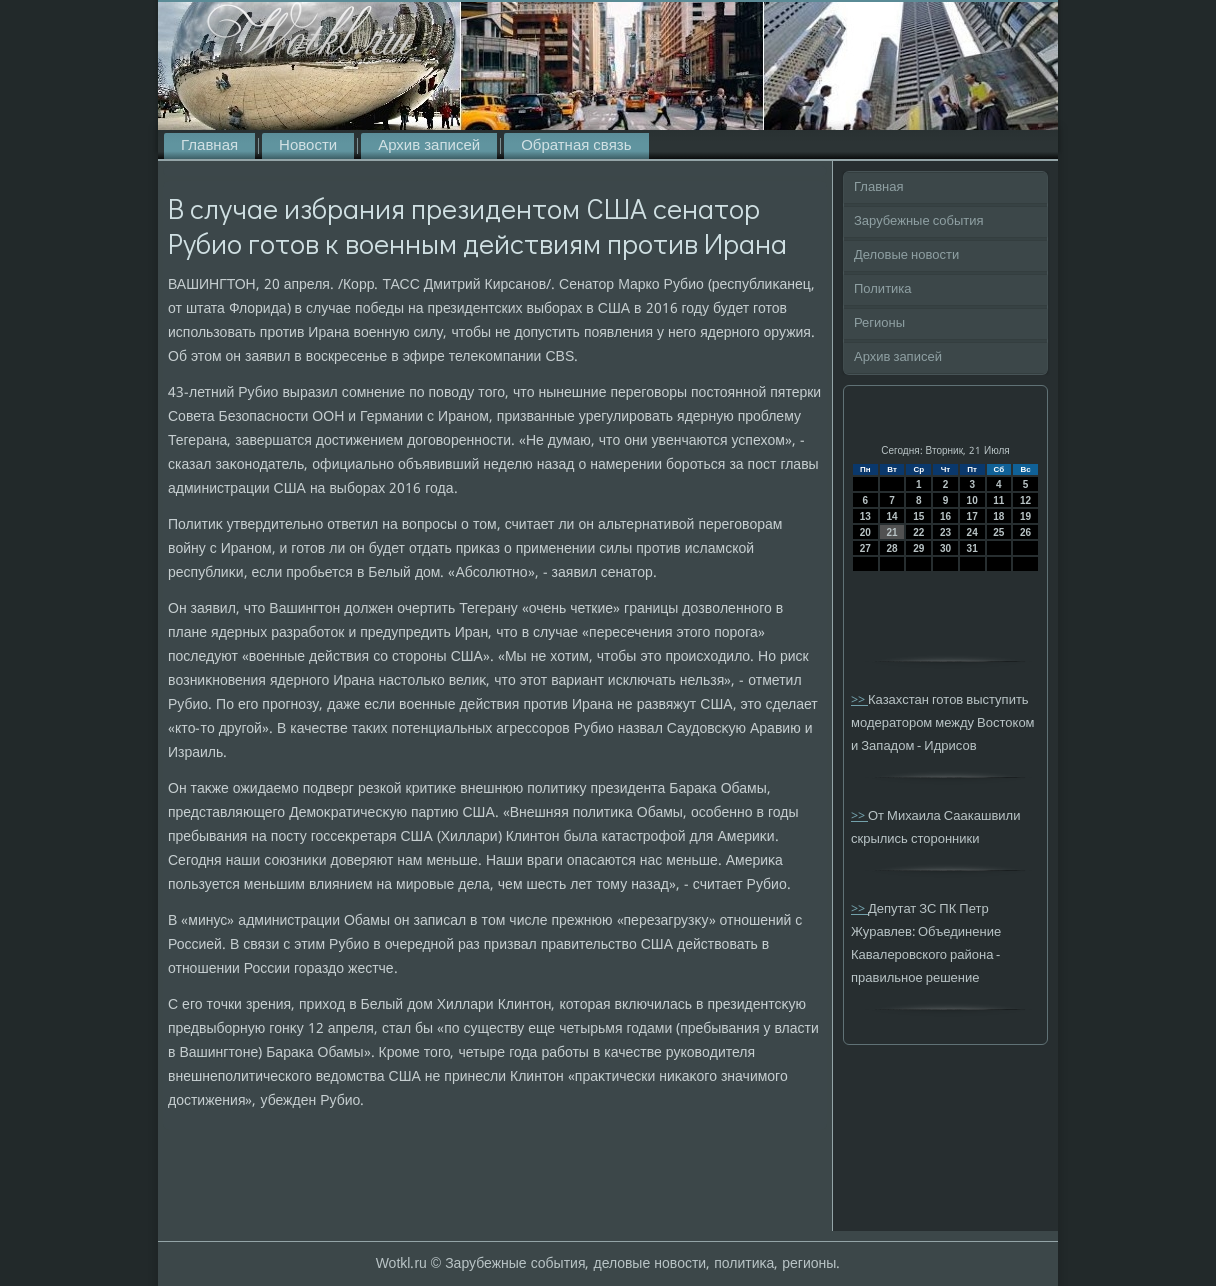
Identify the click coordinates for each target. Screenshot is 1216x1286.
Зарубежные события (919, 221)
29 (918, 548)
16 (945, 516)
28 (891, 548)
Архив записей (429, 146)
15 (918, 516)
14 (891, 516)
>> (859, 700)
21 (891, 532)
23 (945, 532)
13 (865, 516)
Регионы (879, 323)
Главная (209, 146)
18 (998, 516)
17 (972, 516)
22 (918, 532)
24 (972, 532)
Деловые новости (906, 255)
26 (1025, 532)
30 (945, 548)
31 (972, 548)
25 (998, 532)
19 (1025, 516)
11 (998, 500)
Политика (883, 289)
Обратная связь (576, 146)
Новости (308, 146)
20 (865, 532)
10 (972, 500)
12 (1025, 500)
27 (865, 548)
